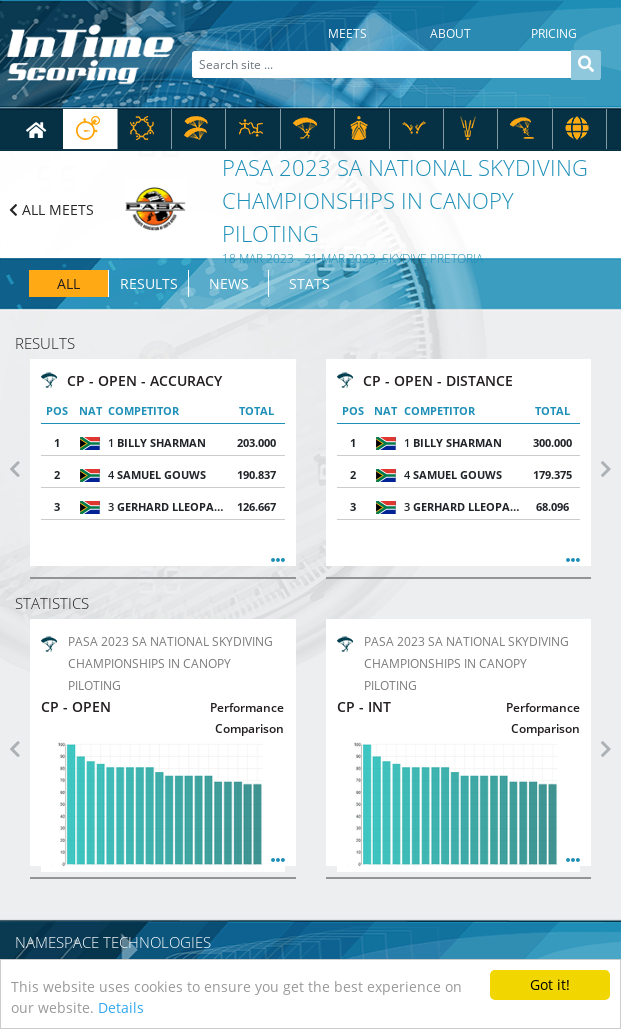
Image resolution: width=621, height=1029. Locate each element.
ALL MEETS (51, 209)
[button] (15, 469)
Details (121, 1007)
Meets (347, 33)
